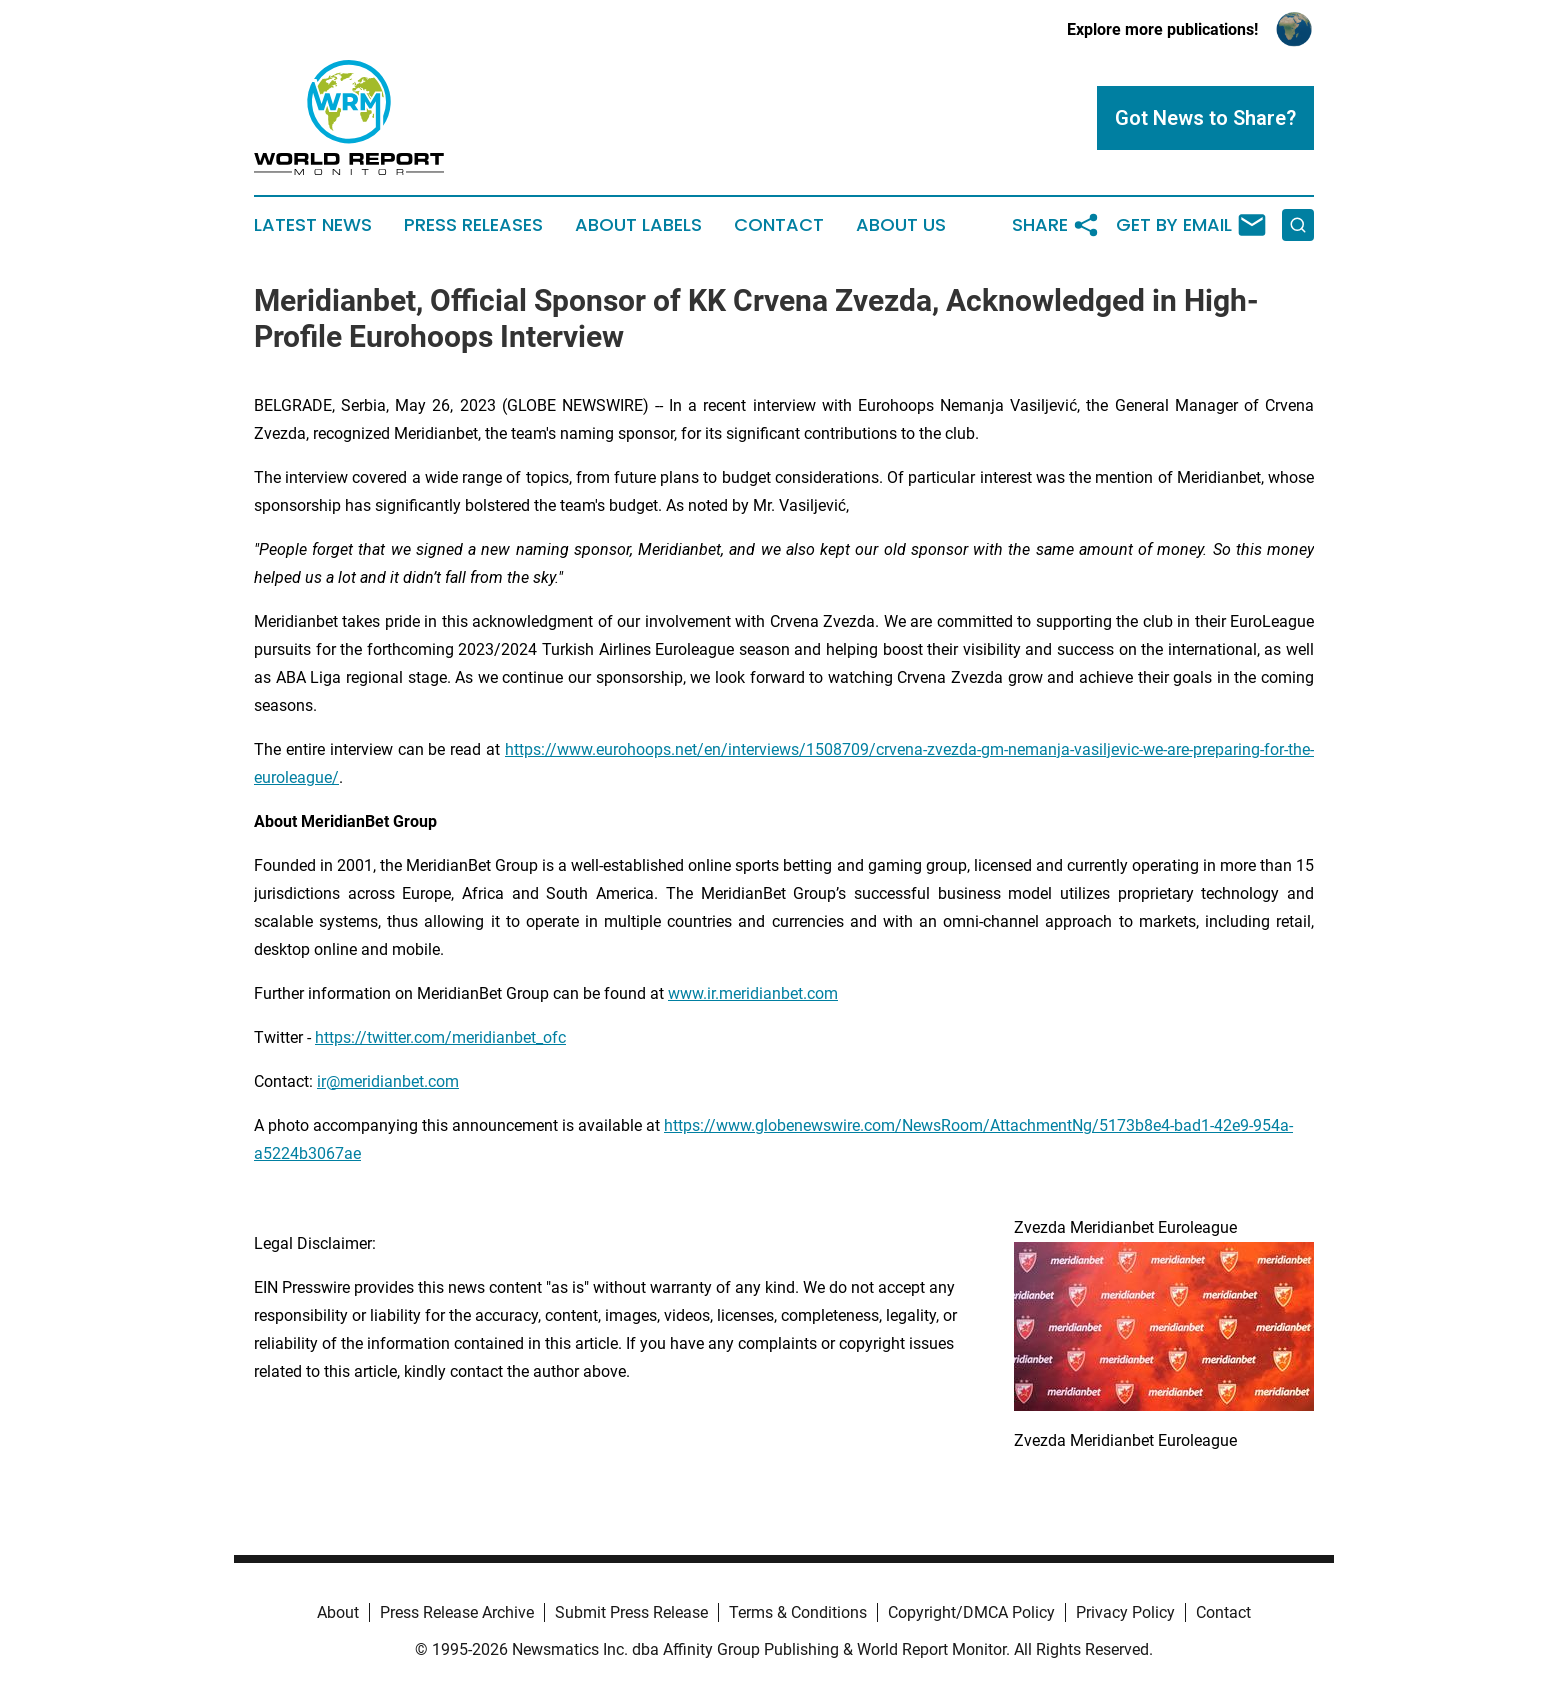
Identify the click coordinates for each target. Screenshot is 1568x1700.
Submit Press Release (631, 1612)
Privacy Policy (1125, 1612)
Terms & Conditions (798, 1612)
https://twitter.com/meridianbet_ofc (440, 1037)
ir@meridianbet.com (388, 1081)
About (338, 1612)
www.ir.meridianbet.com (753, 993)
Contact (779, 225)
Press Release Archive (457, 1612)
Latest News (313, 225)
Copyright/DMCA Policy (971, 1612)
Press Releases (473, 225)
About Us (901, 225)
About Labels (638, 225)
